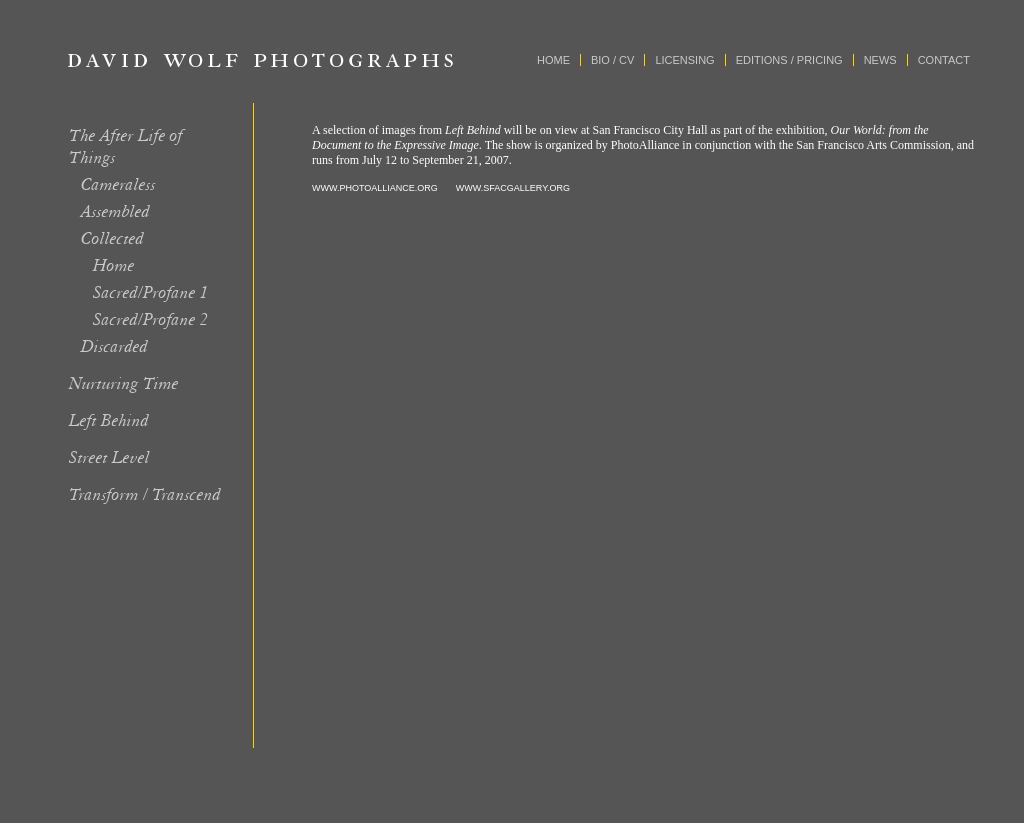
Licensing (684, 60)
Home (553, 60)
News (880, 60)
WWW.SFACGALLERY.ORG (513, 188)
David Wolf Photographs (261, 60)
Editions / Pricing (789, 60)
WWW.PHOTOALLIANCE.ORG (375, 188)
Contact (944, 60)
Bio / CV (612, 60)
